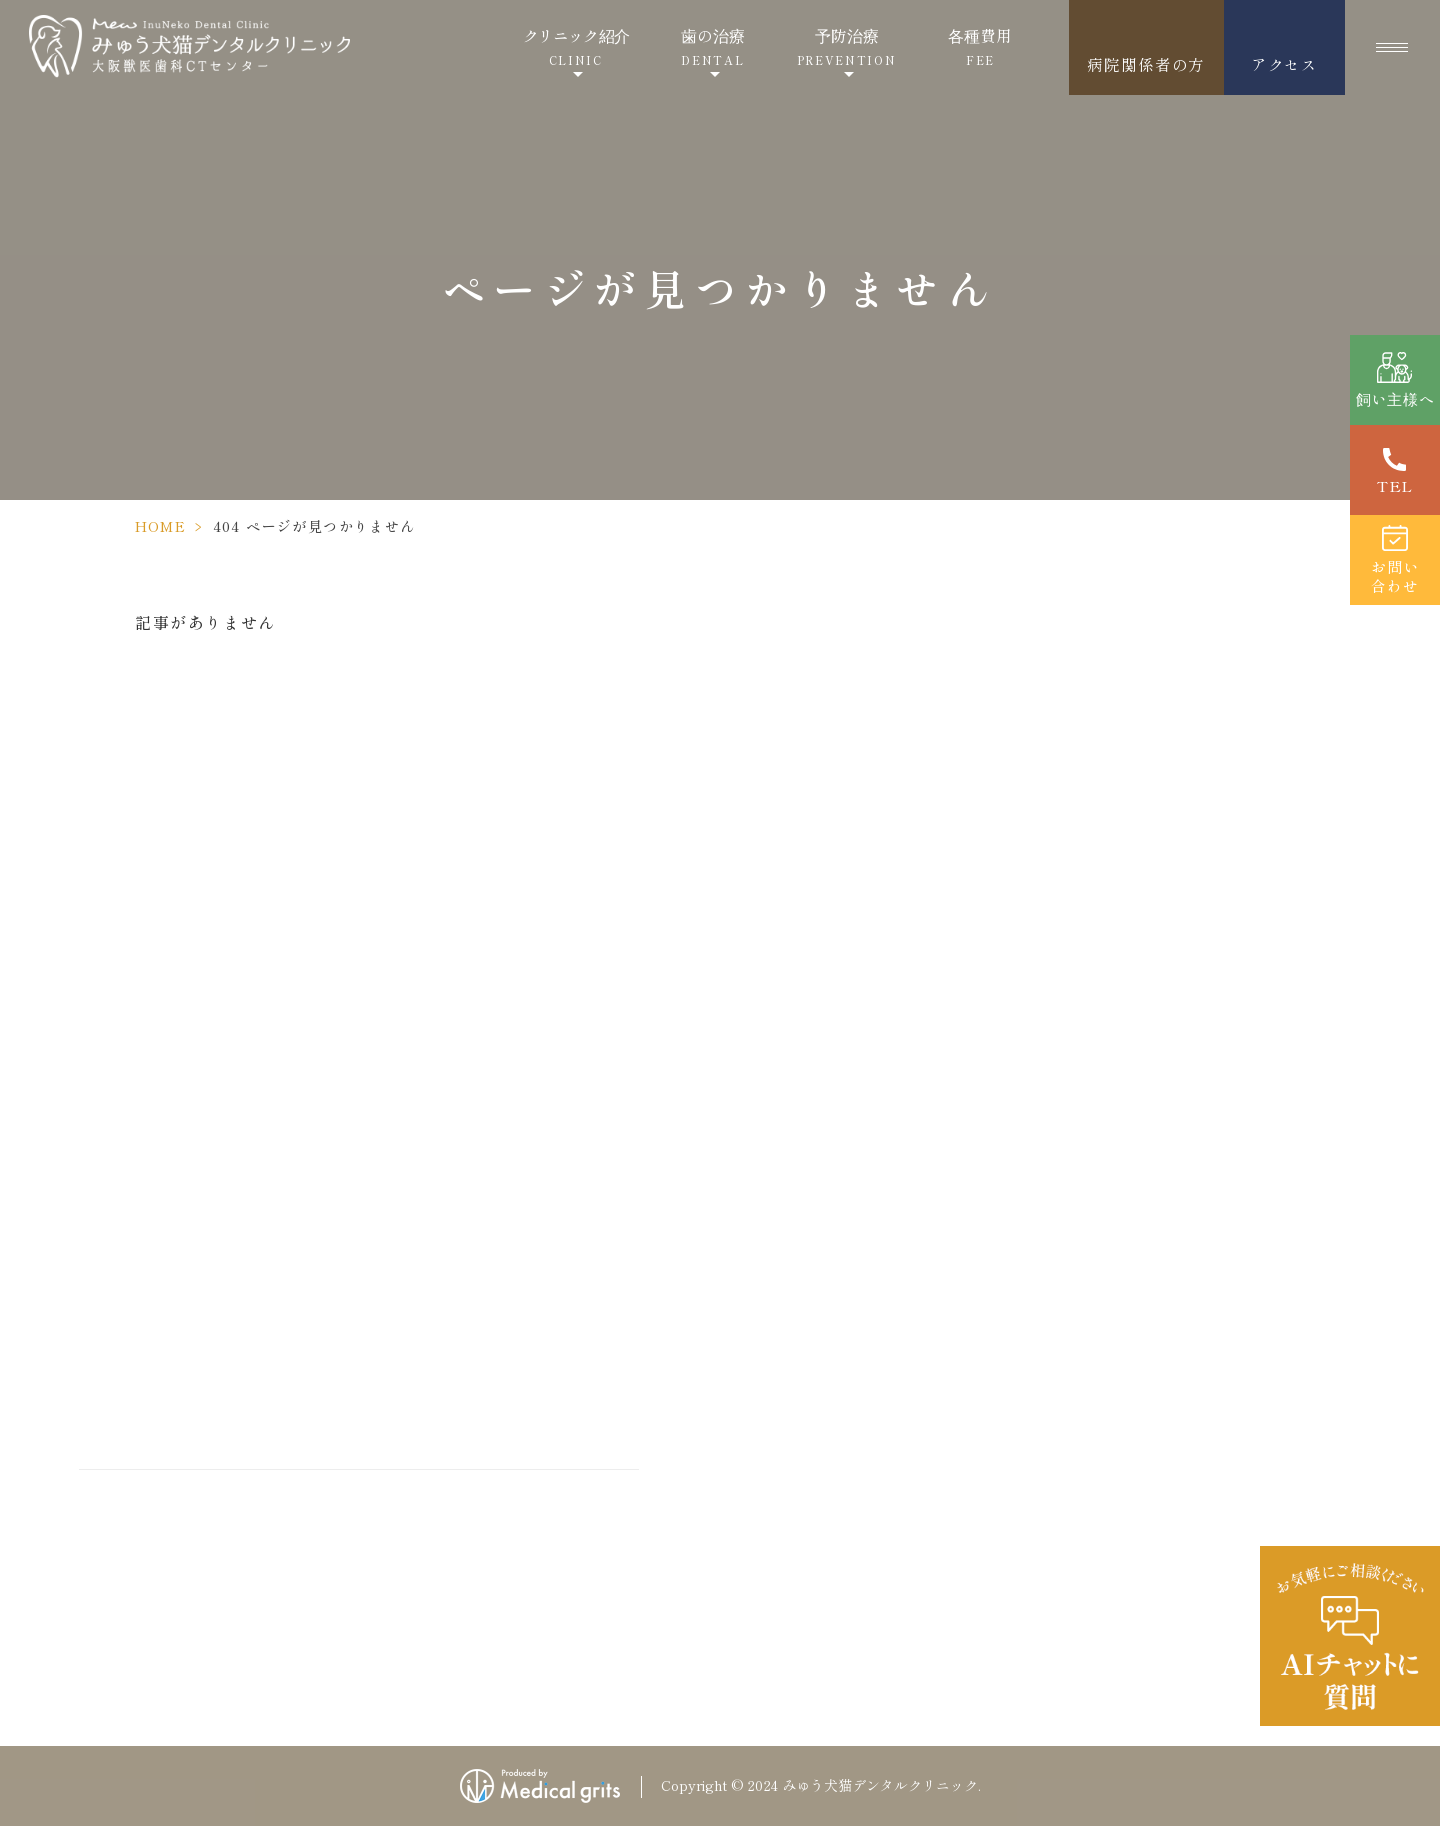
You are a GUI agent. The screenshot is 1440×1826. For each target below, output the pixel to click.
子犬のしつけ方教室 (1168, 1024)
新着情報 (1128, 1192)
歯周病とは (781, 1536)
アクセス (1284, 64)
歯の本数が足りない (1165, 1494)
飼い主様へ (781, 1260)
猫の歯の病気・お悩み (821, 1452)
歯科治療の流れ (797, 1494)
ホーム (765, 872)
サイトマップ (1144, 1276)
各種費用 (980, 46)
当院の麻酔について (1168, 872)
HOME (161, 526)
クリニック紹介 (576, 46)
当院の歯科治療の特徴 (821, 1176)
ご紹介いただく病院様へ (829, 1218)
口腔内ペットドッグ (1165, 1578)
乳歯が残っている (1157, 1452)
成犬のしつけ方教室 (1168, 982)
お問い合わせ (1144, 1108)
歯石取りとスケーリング (829, 1578)
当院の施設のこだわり (1192, 927)
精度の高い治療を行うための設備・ (869, 1121)
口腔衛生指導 (789, 1620)
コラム (1120, 1234)
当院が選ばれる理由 (813, 1066)
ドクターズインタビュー (845, 1011)
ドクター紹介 (789, 956)
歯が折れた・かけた (1165, 1410)
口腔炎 (1117, 1536)
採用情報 (1128, 1150)
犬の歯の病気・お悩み (821, 1410)
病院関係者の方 (1146, 64)
